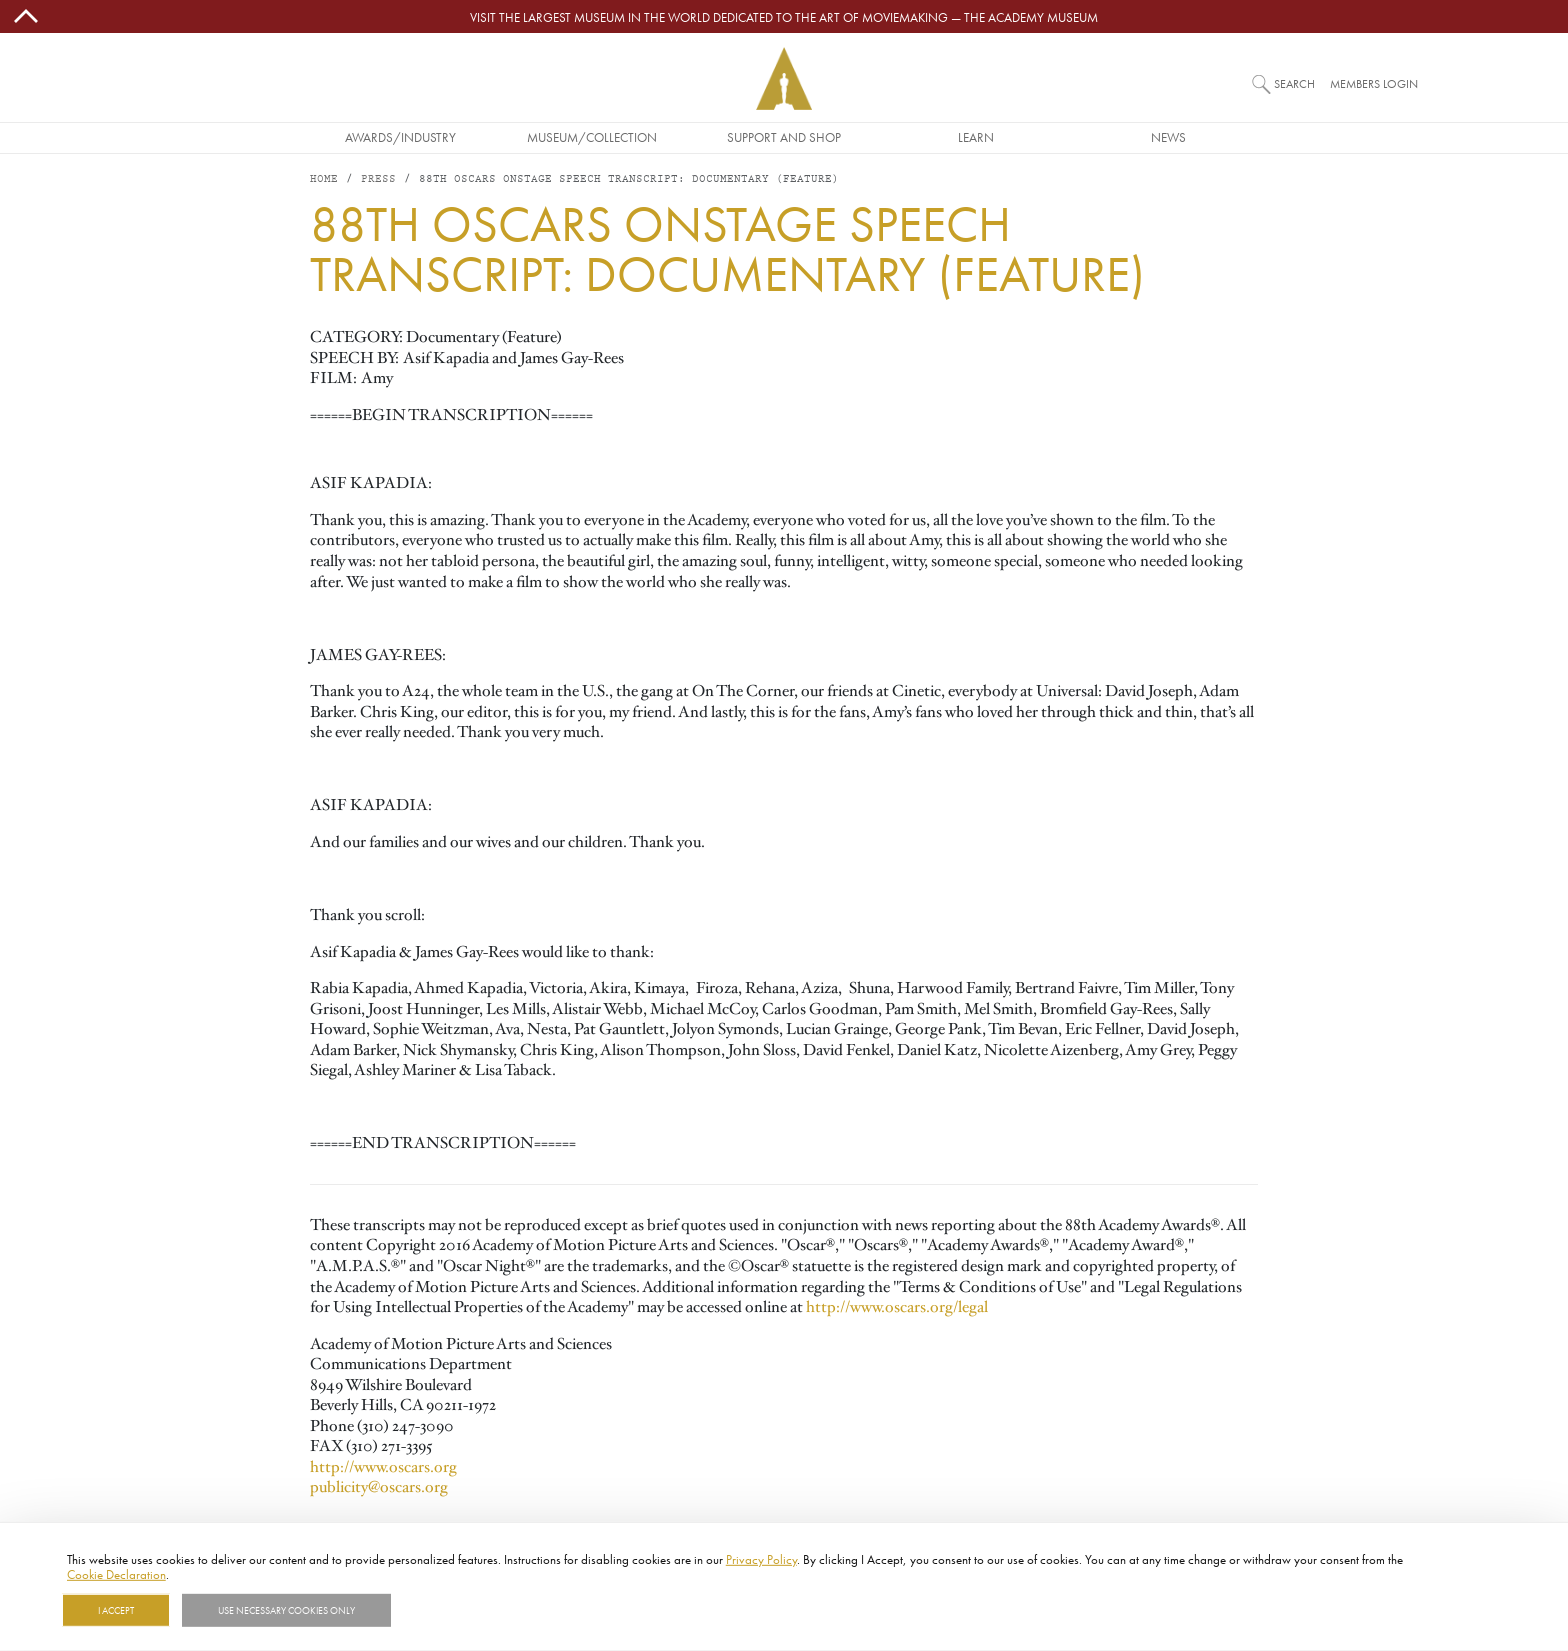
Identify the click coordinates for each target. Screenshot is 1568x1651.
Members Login (1374, 83)
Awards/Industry (400, 137)
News (1168, 137)
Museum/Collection (592, 137)
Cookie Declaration (116, 1574)
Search (1294, 83)
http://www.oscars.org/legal (897, 1307)
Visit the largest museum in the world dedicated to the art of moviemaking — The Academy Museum (784, 17)
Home (324, 179)
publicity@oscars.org (379, 1487)
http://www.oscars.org (383, 1467)
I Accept (116, 1610)
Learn (976, 137)
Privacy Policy (761, 1559)
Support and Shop (784, 137)
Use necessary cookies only (286, 1610)
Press (378, 179)
